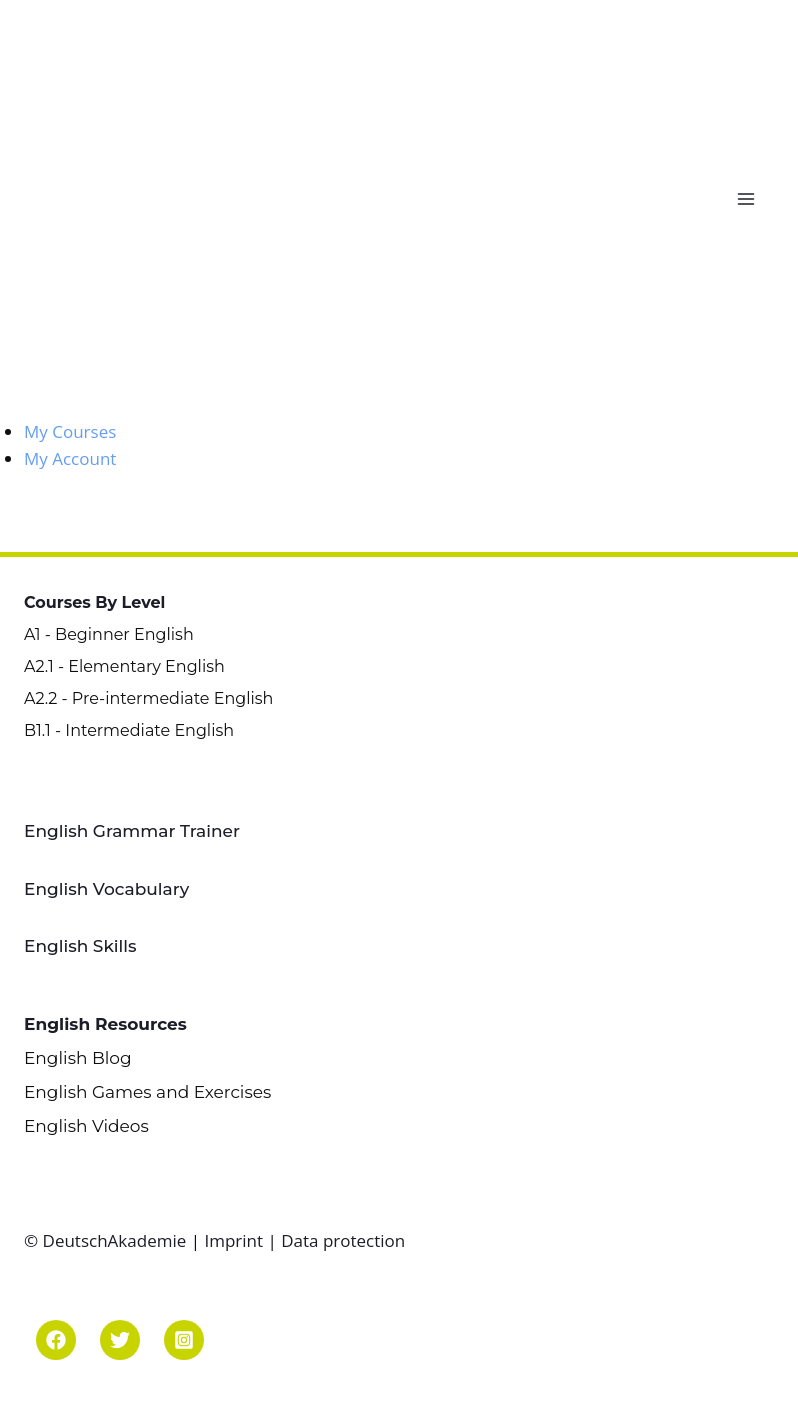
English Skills (80, 946)
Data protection (343, 1240)
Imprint (233, 1240)
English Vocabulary (106, 889)
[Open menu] (750, 198)
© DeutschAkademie (107, 1240)
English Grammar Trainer (132, 831)
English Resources (105, 1024)
